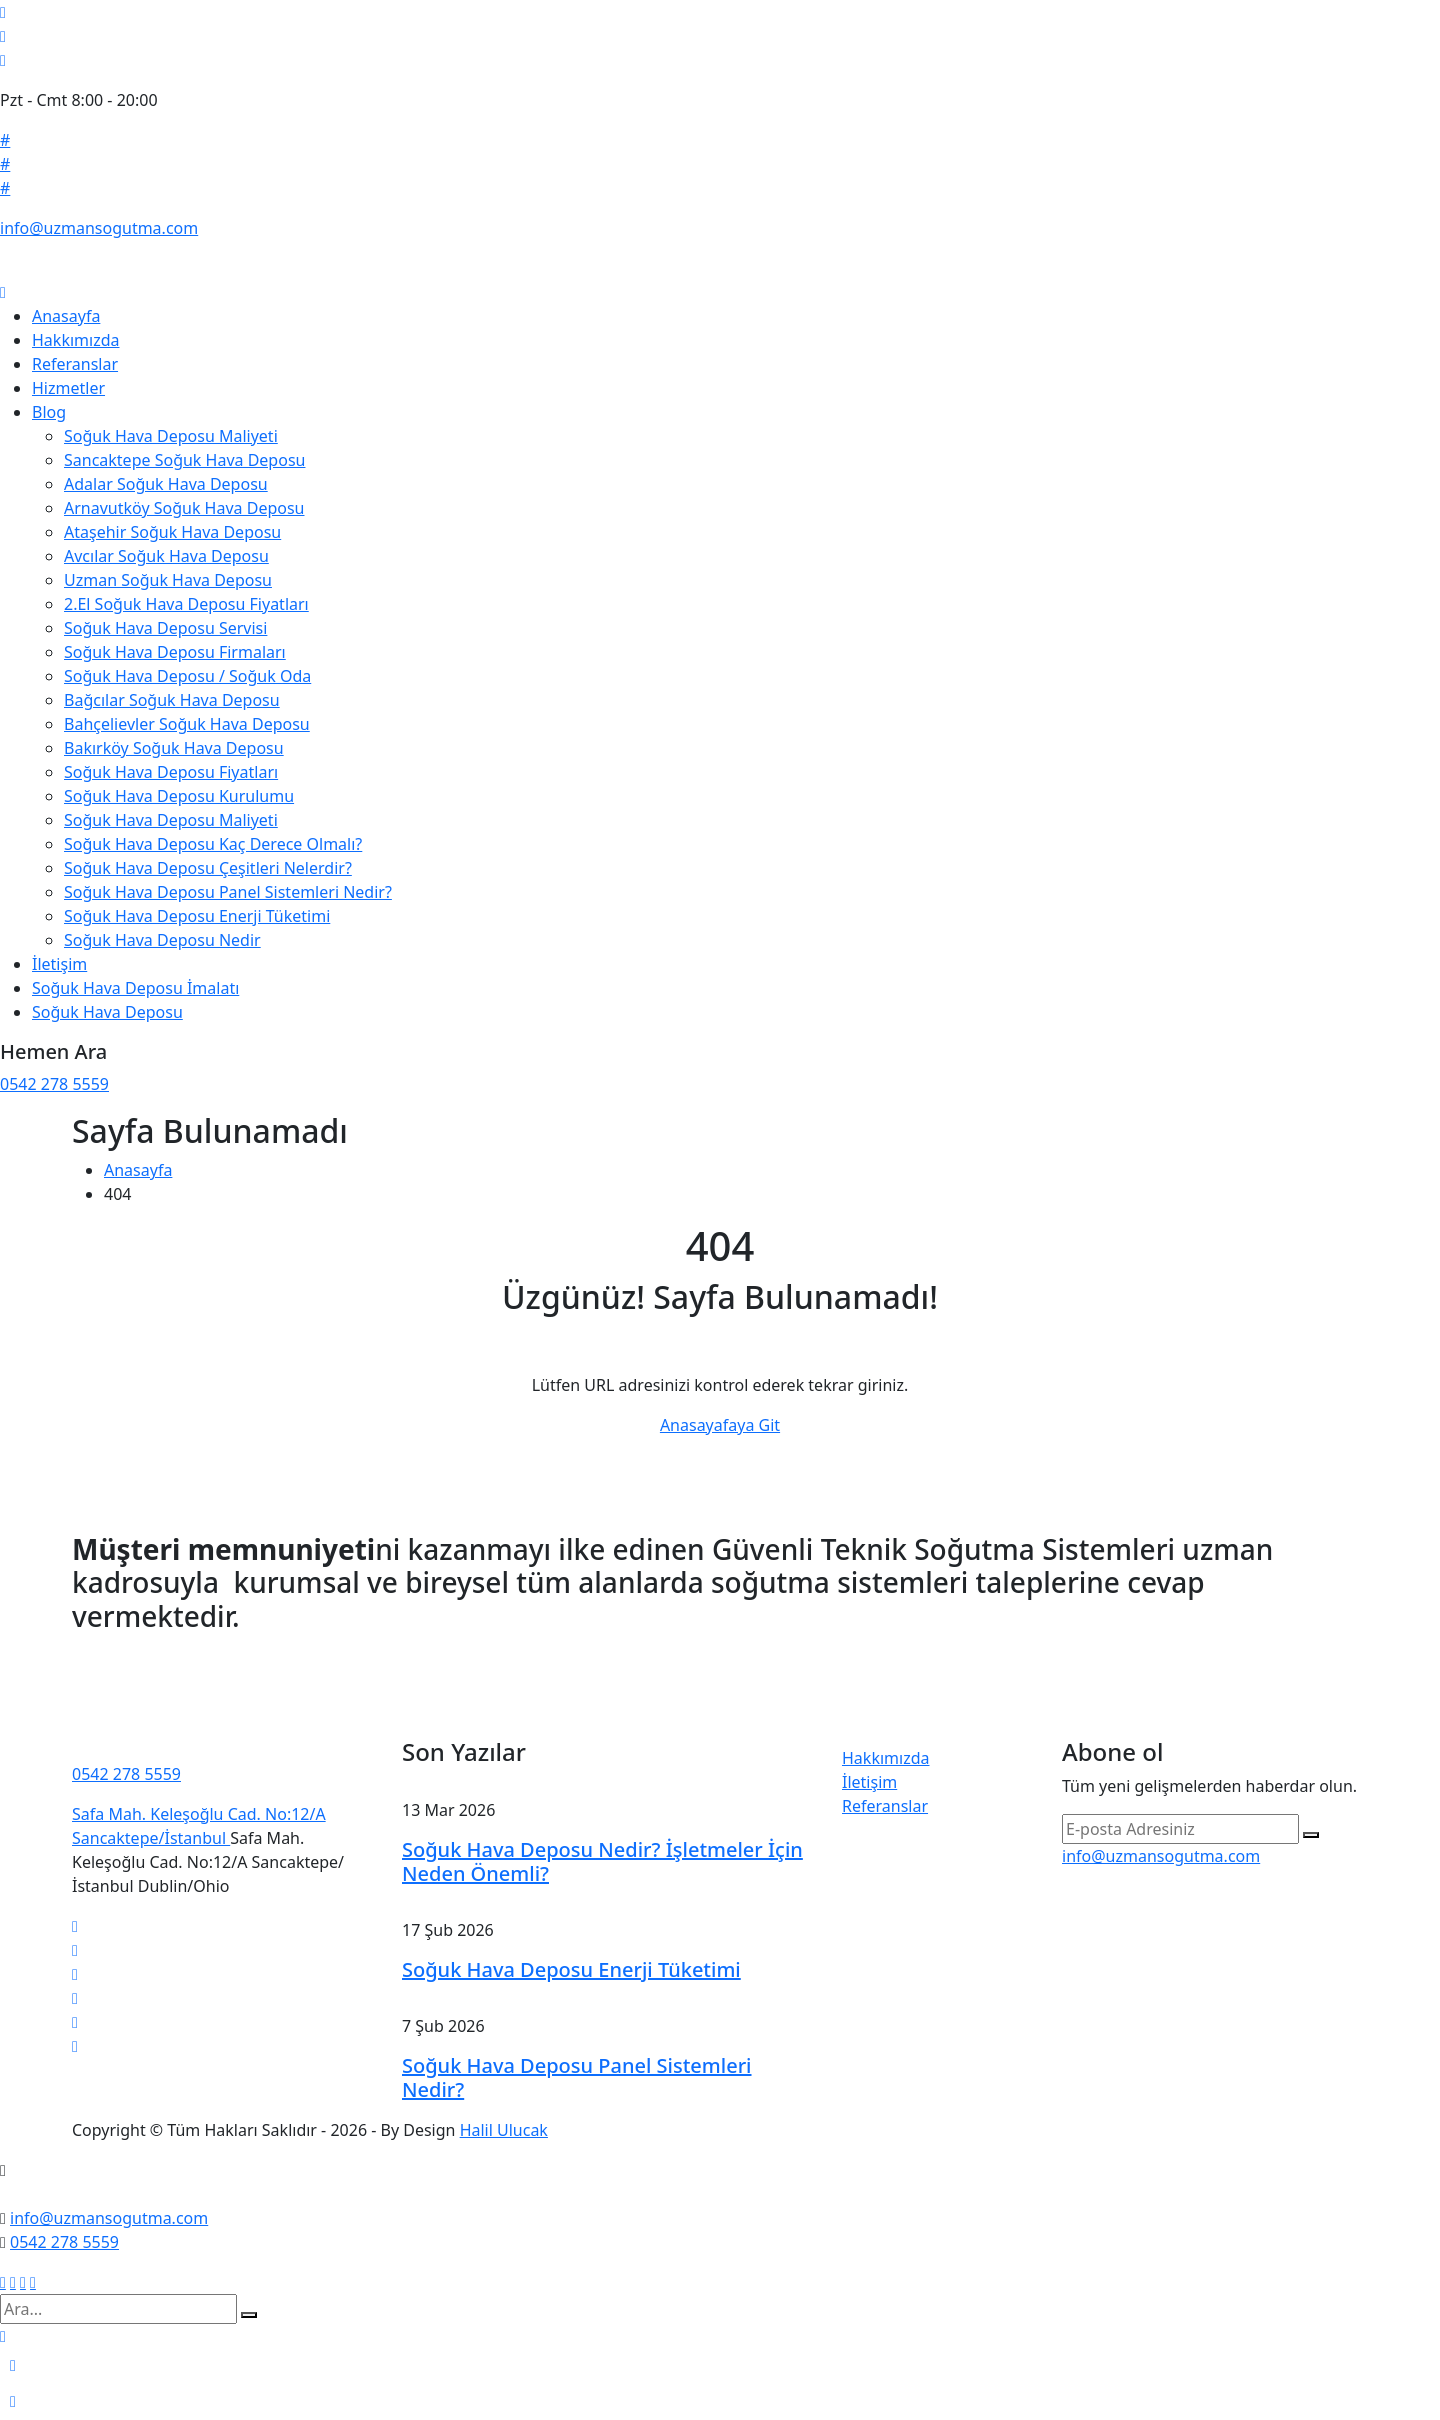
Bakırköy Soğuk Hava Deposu (174, 748)
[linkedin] (75, 1974)
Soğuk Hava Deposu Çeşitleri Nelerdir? (208, 868)
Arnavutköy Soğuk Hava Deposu (184, 508)
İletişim (59, 964)
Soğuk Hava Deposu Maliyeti (171, 436)
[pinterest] (75, 2022)
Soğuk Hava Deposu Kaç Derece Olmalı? (213, 844)
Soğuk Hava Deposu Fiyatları (171, 772)
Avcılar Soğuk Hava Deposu (166, 556)
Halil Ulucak (504, 2130)
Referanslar (75, 364)
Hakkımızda (75, 340)
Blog (49, 412)
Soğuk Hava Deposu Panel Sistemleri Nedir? (228, 892)
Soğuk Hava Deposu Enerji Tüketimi (197, 916)
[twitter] (75, 1926)
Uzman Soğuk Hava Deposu (168, 580)
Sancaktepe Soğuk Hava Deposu (184, 460)
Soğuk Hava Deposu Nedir (162, 940)
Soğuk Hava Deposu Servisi (165, 628)
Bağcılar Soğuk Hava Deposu (172, 700)
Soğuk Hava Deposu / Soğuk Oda (187, 676)
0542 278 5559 (54, 1084)
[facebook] (75, 1950)
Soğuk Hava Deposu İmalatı (135, 988)
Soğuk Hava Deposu (107, 1012)
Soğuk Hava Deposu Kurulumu (179, 796)
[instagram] (75, 1998)
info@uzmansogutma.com (99, 228)
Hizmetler (68, 388)
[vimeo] (75, 2046)
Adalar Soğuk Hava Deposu (166, 484)
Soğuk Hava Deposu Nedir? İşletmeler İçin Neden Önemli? (602, 1861)
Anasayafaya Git (720, 1425)
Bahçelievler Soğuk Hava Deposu (187, 724)
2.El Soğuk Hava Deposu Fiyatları (186, 604)
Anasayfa (66, 316)
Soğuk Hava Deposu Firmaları (175, 652)
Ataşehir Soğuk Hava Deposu (172, 532)
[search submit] (249, 2315)
